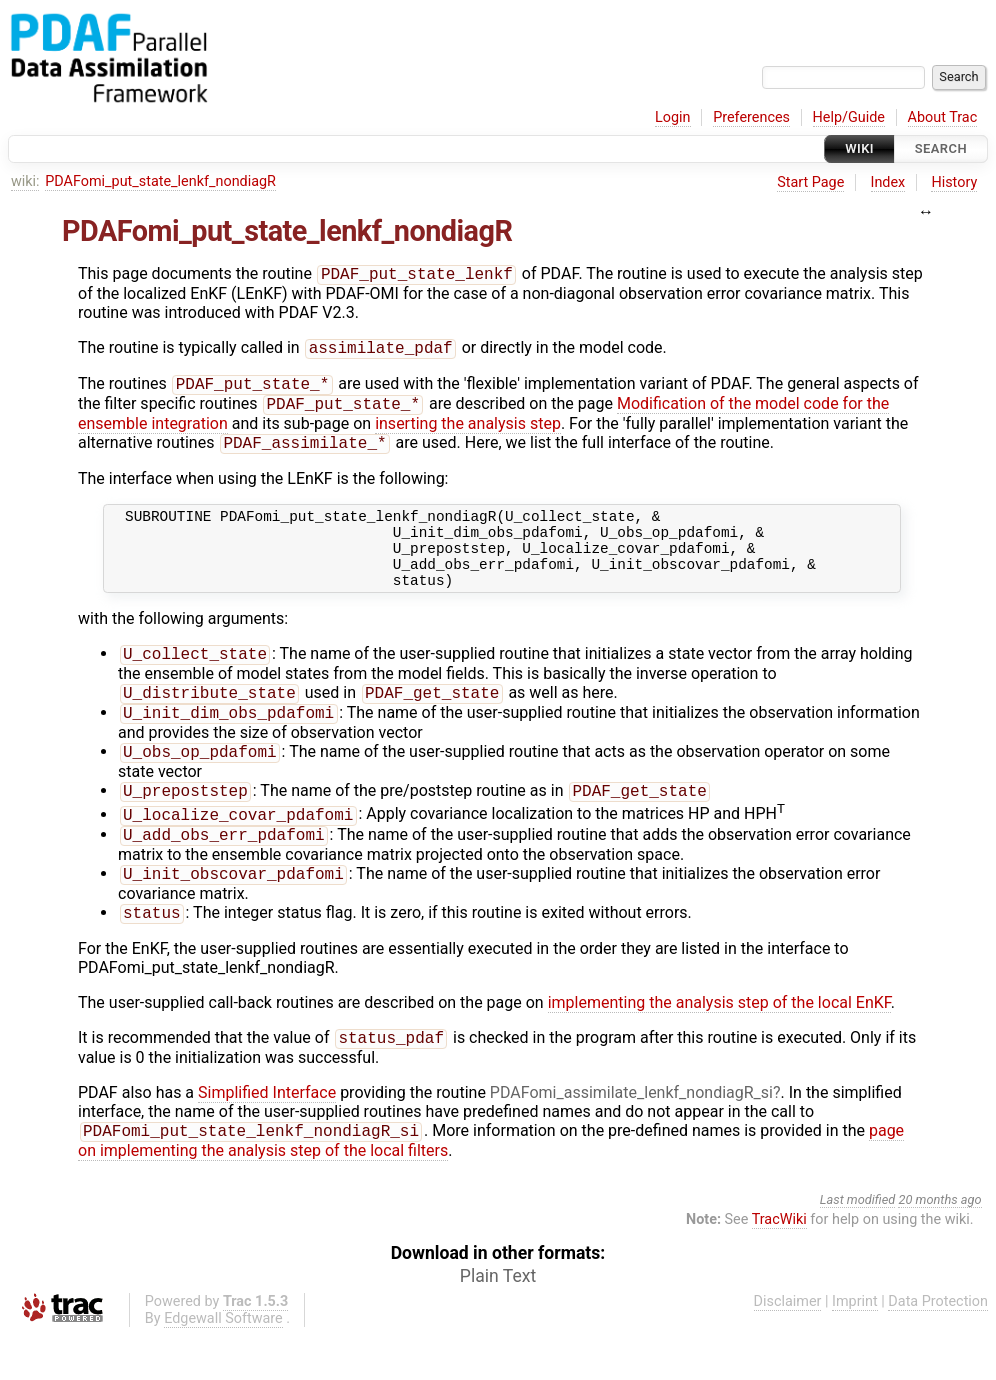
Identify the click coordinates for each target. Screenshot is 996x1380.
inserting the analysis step (468, 431)
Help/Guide (849, 117)
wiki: (25, 181)
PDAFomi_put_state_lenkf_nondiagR (160, 181)
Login (673, 117)
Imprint (855, 1346)
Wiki (859, 148)
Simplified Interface (267, 1135)
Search (941, 148)
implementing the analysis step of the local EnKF (719, 1043)
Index (888, 182)
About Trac (943, 117)
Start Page (810, 182)
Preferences (751, 117)
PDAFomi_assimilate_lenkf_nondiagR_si (631, 1135)
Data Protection (938, 1346)
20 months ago (939, 1244)
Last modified (858, 1244)
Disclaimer (788, 1346)
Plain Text (498, 1321)
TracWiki (779, 1264)
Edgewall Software (223, 1363)
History (954, 182)
